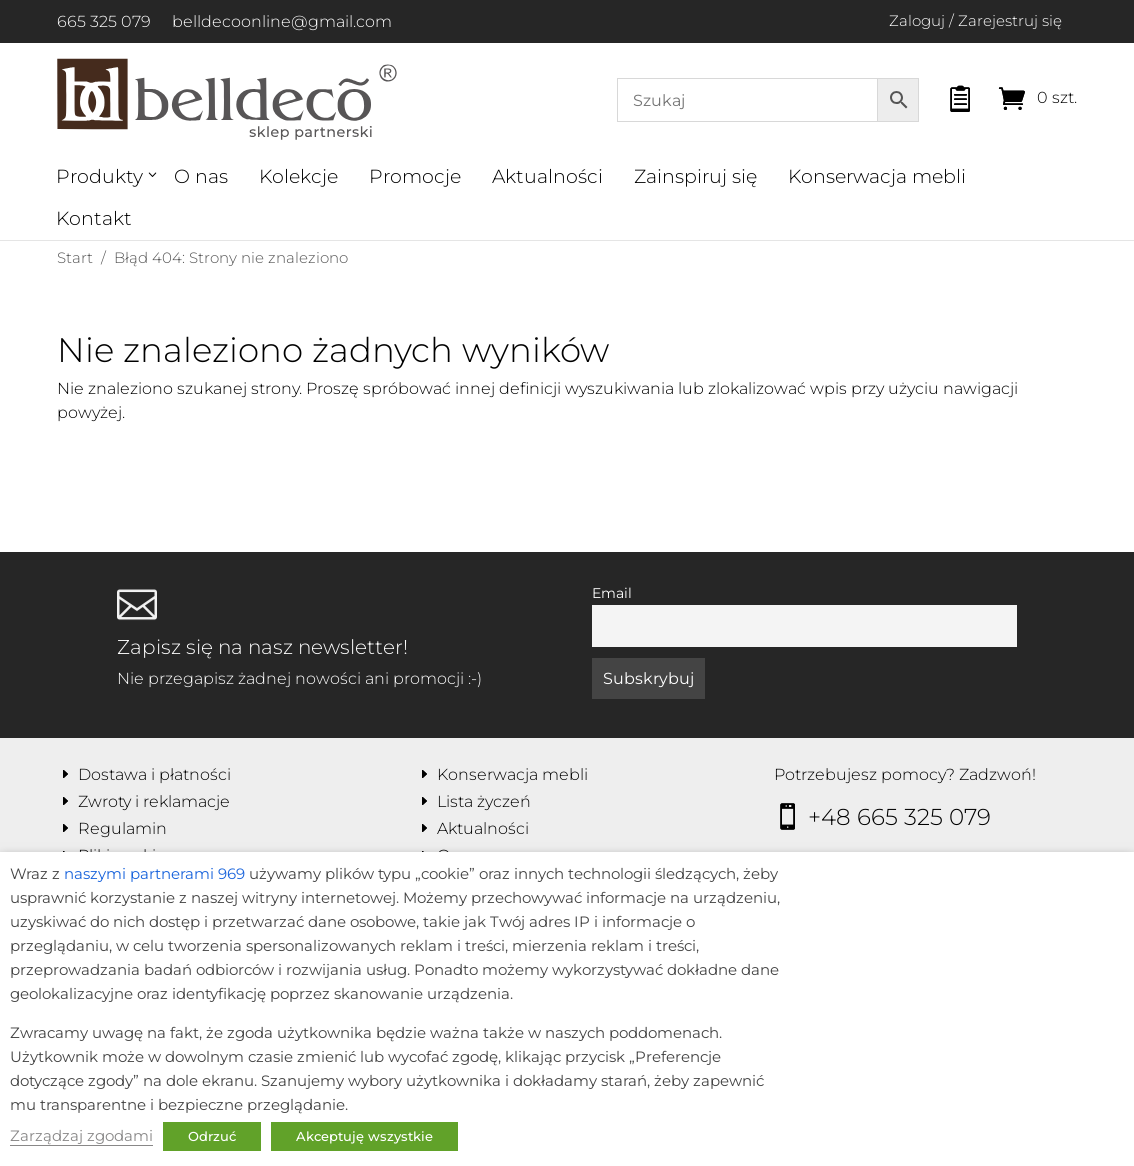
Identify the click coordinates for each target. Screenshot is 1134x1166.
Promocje (415, 176)
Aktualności (547, 176)
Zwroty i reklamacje (154, 801)
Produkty (99, 176)
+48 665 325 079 (899, 817)
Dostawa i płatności (154, 774)
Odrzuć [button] (212, 1136)
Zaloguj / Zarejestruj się (975, 20)
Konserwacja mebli (877, 176)
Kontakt (94, 218)
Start (75, 257)
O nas (201, 176)
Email (612, 593)
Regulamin (122, 828)
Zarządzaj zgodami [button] (81, 1136)
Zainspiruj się (695, 176)
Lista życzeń (484, 801)
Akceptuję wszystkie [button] (364, 1136)
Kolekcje (298, 176)
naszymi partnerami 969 (154, 874)
